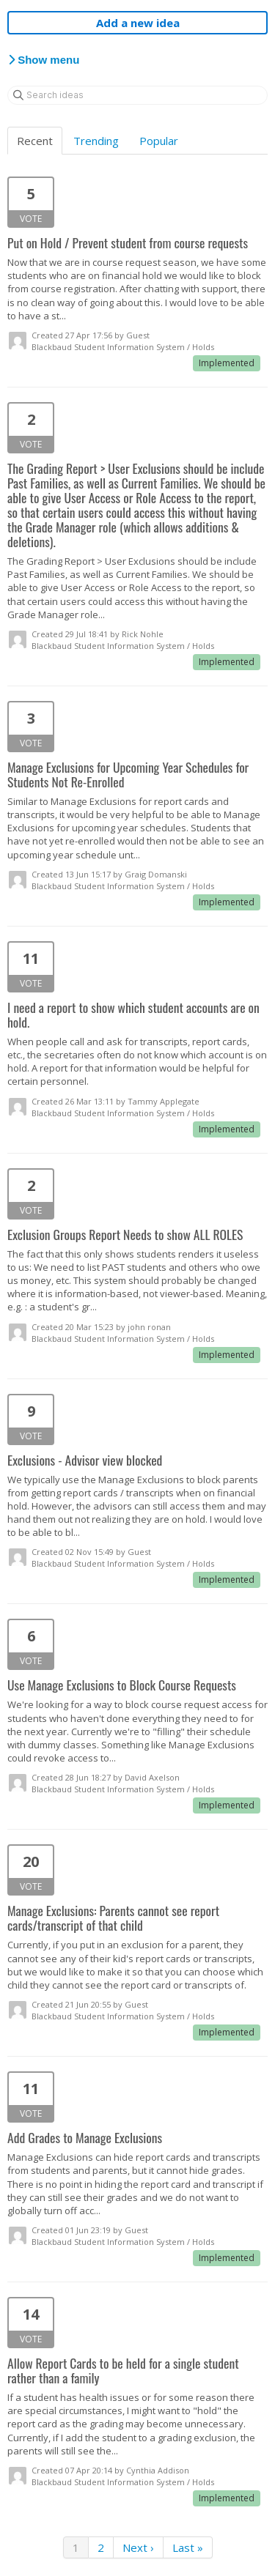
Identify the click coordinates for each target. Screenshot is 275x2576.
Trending (96, 140)
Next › (138, 2547)
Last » (187, 2547)
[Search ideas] (137, 95)
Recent (35, 140)
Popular (158, 140)
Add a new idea (138, 22)
